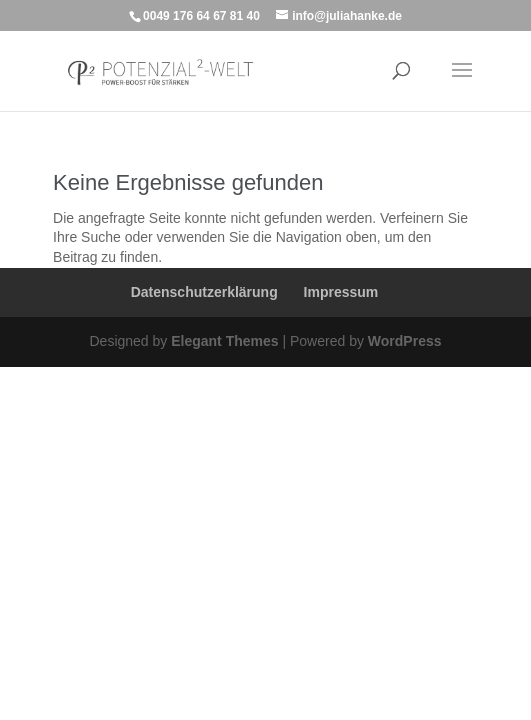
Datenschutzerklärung (204, 292)
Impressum (341, 292)
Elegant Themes (224, 341)
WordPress (405, 341)
